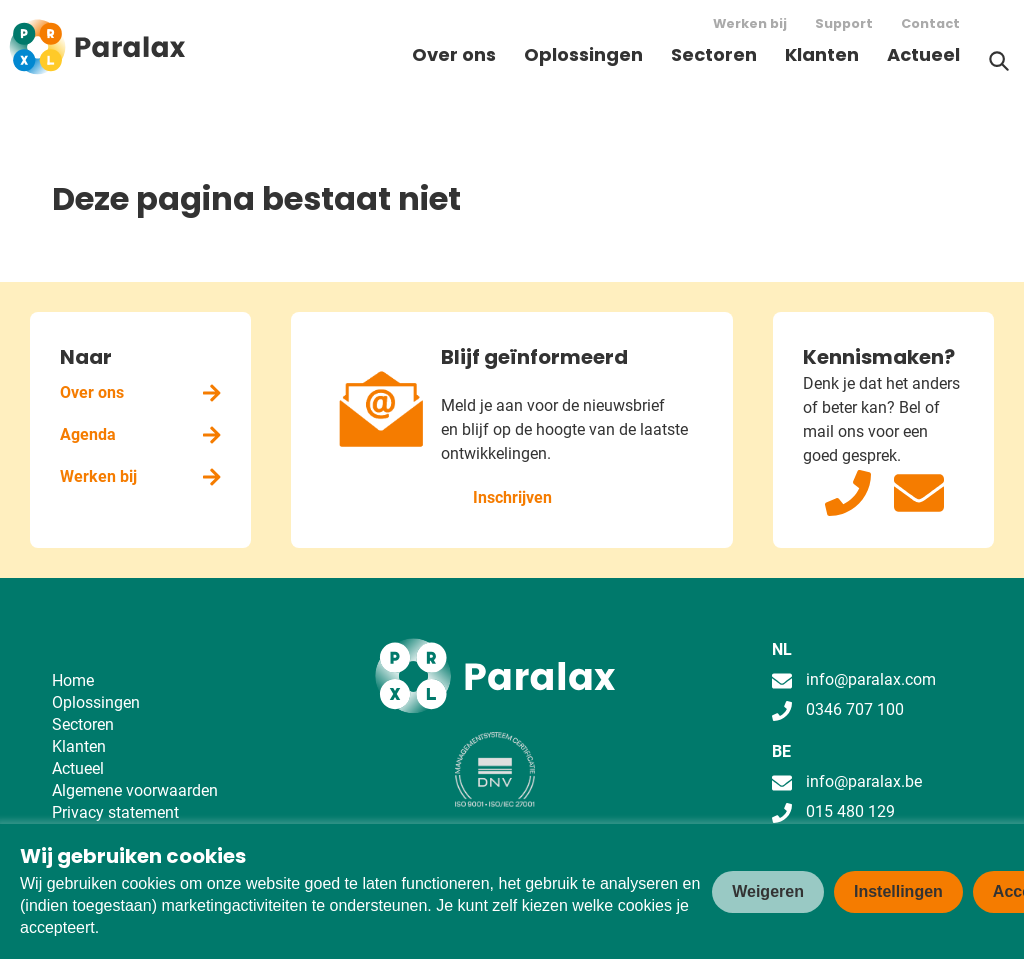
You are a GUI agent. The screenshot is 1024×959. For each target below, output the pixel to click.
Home (73, 680)
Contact (930, 23)
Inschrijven (512, 497)
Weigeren (768, 891)
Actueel (923, 54)
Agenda (140, 434)
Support (844, 23)
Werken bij (750, 23)
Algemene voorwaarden (135, 790)
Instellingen (898, 891)
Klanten (822, 54)
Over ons (454, 54)
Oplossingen (583, 54)
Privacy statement (115, 812)
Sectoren (714, 54)
